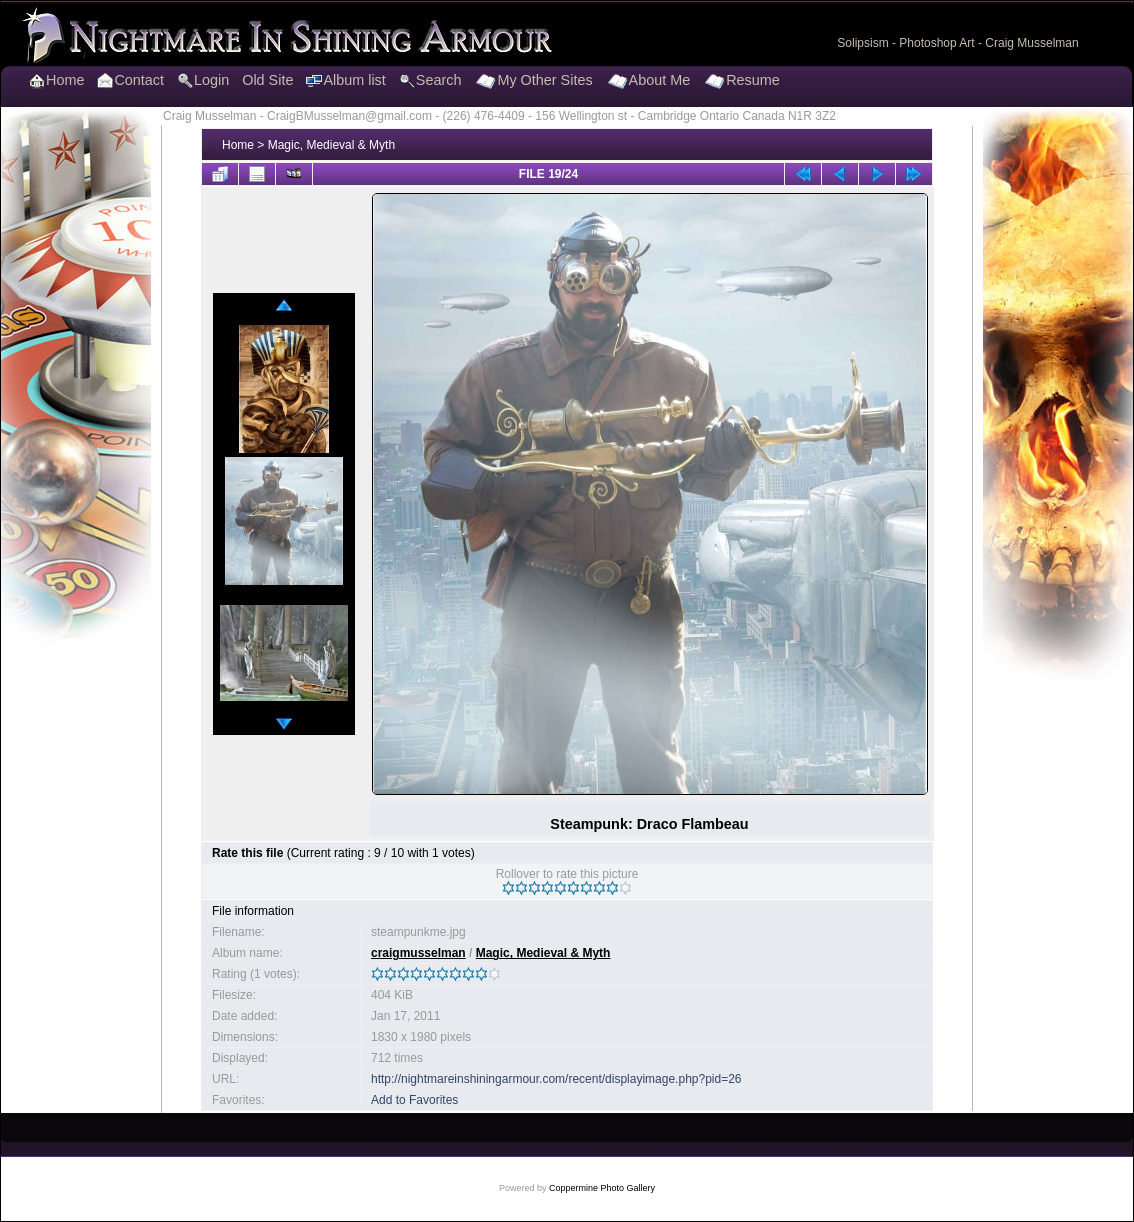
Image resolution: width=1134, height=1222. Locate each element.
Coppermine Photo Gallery (602, 1188)
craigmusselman (418, 953)
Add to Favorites (414, 1100)
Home (238, 145)
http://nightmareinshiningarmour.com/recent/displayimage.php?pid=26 (556, 1079)
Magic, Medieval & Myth (331, 145)
